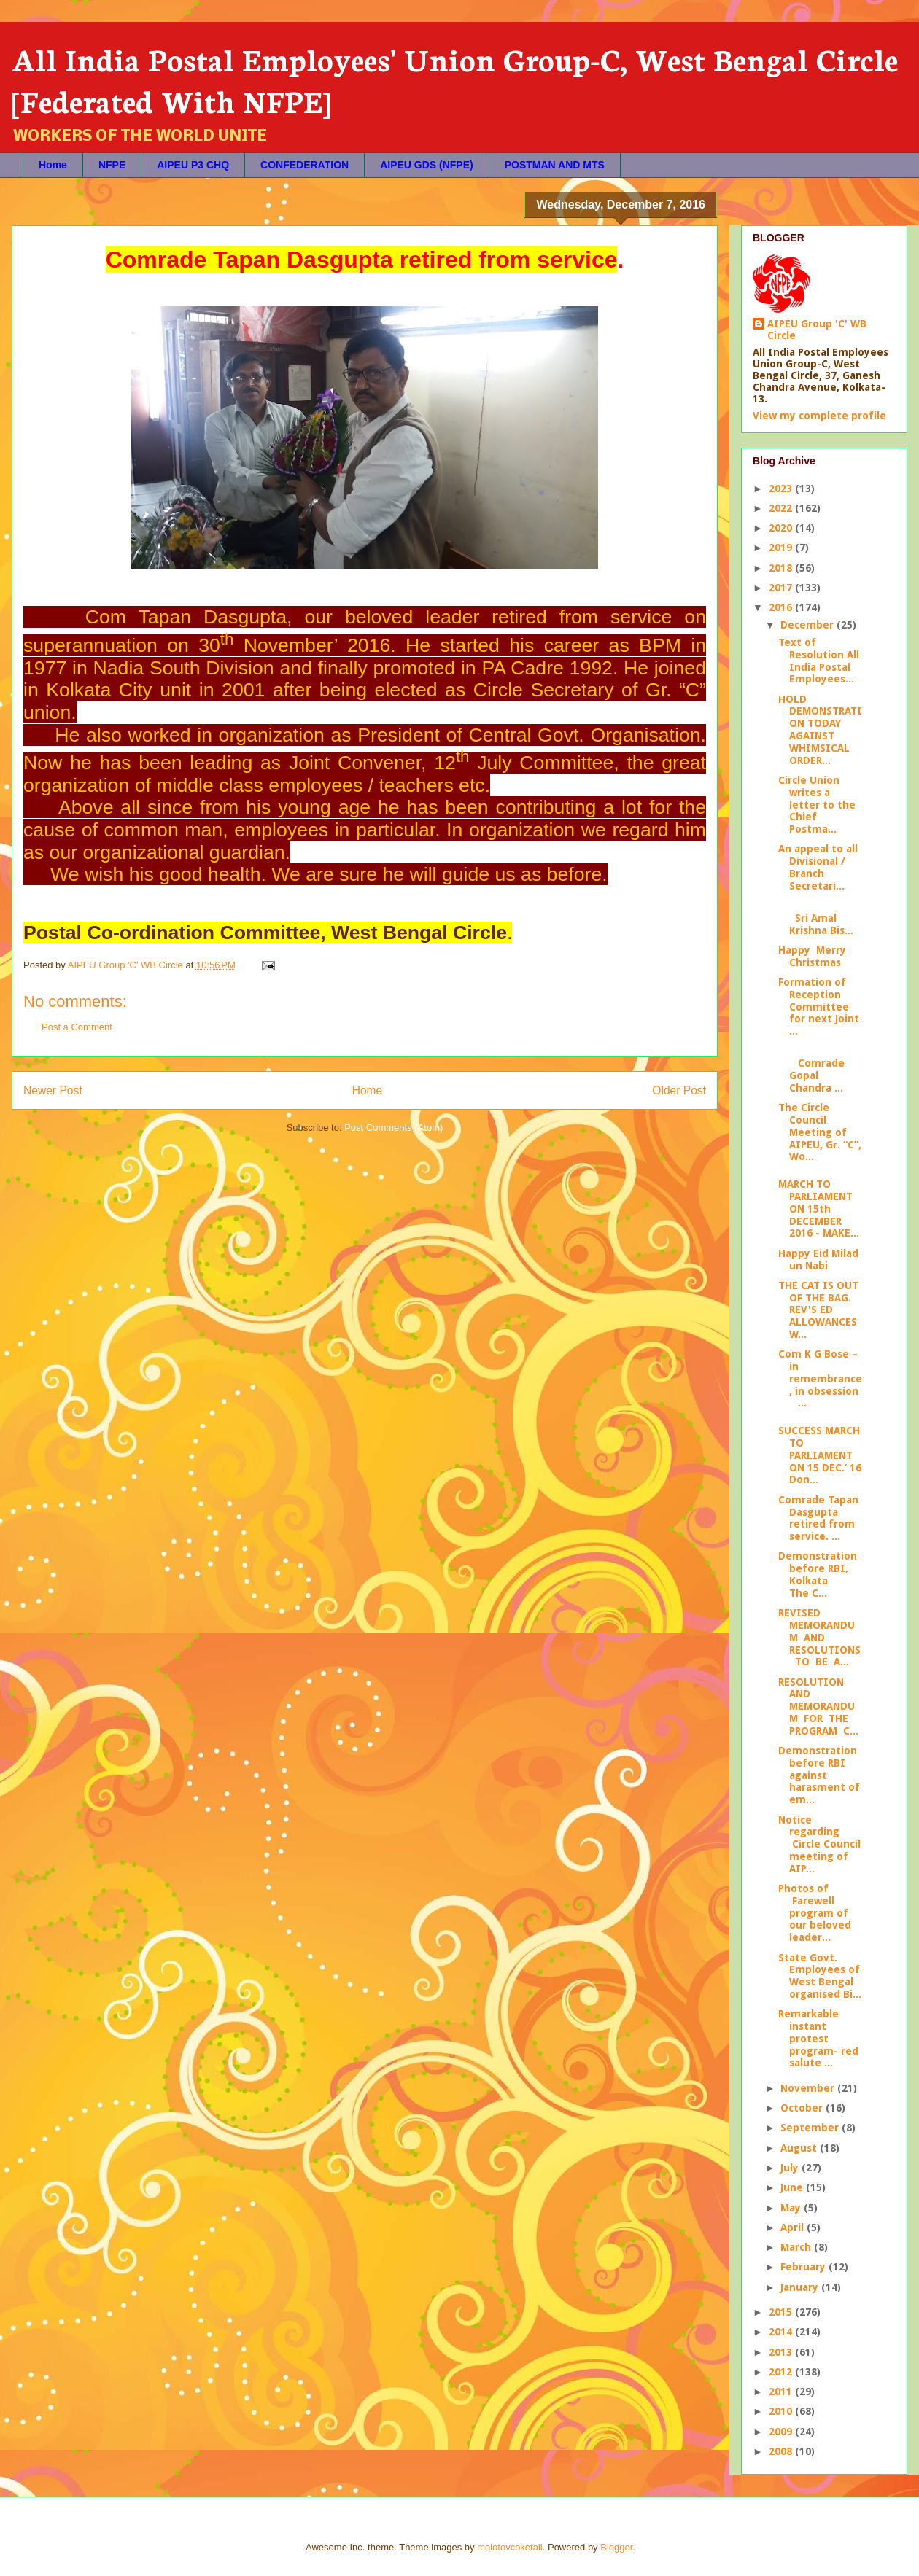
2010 (782, 2411)
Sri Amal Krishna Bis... (815, 918)
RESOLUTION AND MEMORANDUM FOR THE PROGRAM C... (818, 1706)
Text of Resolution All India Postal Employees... (818, 661)
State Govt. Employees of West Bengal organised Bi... (819, 1976)
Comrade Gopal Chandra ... (811, 1070)
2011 (782, 2391)
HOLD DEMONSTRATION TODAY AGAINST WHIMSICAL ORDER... (820, 729)
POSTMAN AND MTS (555, 165)
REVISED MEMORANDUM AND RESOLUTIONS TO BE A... (819, 1637)
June (793, 2187)
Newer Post (52, 1090)
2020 (782, 528)
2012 (782, 2372)
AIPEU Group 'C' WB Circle (816, 329)
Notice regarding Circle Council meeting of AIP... (819, 1844)
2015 (782, 2312)
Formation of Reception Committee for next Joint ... (818, 1006)
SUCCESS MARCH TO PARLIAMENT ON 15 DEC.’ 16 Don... (819, 1455)
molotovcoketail (510, 2547)
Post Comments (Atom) (393, 1127)
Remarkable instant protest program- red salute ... (818, 2038)
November (808, 2088)
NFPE (111, 165)
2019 (782, 547)
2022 (782, 508)
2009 (782, 2431)
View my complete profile (819, 415)
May (792, 2208)
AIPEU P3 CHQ (193, 165)
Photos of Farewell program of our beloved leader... (814, 1913)
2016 (782, 607)
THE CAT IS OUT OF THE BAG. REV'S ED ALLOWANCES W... (818, 1310)
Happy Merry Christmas (812, 956)
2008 (782, 2451)
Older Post (679, 1090)
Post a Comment (77, 1027)
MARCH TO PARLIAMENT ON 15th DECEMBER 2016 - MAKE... (818, 1208)
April (793, 2227)
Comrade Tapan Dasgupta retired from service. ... (818, 1518)
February (804, 2267)
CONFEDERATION (304, 165)
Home (53, 165)
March (797, 2247)
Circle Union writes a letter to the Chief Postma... (817, 804)
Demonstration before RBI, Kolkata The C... (817, 1574)
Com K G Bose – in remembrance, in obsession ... (820, 1378)
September (811, 2127)
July (791, 2168)
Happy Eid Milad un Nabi (818, 1260)
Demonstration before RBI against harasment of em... (819, 1775)
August (800, 2148)
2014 (782, 2332)
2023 (782, 488)
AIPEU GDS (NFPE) (426, 165)
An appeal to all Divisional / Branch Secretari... (818, 867)
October (803, 2108)
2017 (782, 588)
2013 (782, 2352)
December (808, 625)
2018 (782, 568)
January (800, 2287)
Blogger (616, 2547)
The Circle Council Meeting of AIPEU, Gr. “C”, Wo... (819, 1132)
